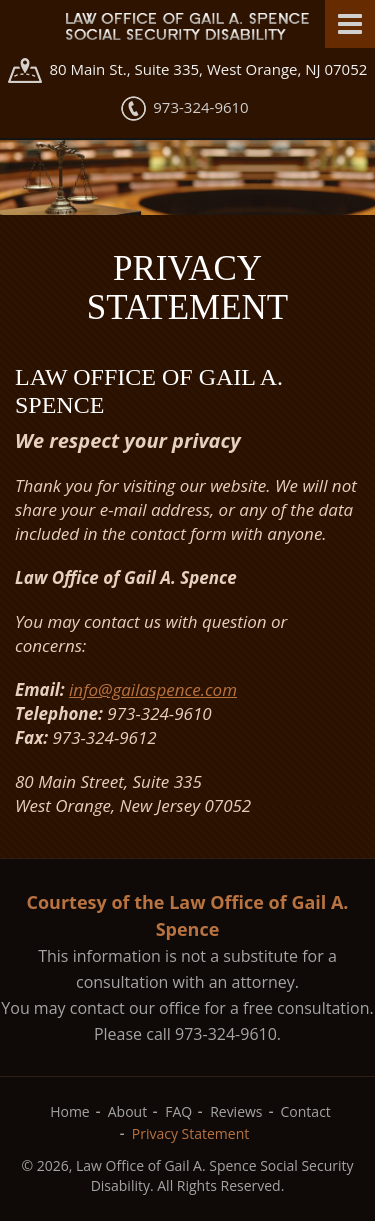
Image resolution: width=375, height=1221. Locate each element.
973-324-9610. (228, 1034)
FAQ (178, 1111)
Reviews (236, 1111)
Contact (306, 1111)
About (127, 1111)
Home (70, 1111)
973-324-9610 (200, 107)
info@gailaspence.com (153, 689)
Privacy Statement (191, 1133)
